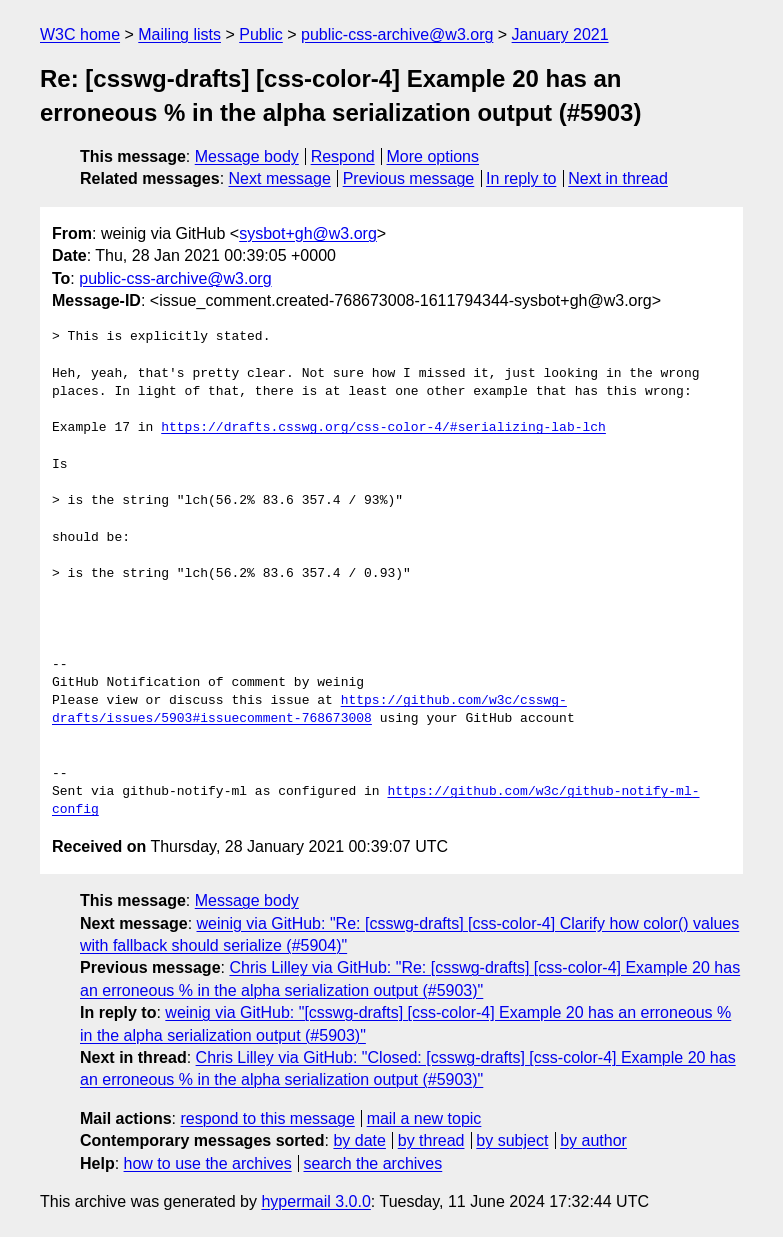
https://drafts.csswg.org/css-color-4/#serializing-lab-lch (383, 428)
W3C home (80, 34)
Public (261, 34)
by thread (431, 1140)
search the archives (373, 1163)
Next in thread (618, 178)
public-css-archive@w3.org (397, 34)
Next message (280, 178)
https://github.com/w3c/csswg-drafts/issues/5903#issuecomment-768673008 (309, 710)
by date (359, 1140)
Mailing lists (179, 34)
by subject (512, 1140)
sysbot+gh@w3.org (308, 233)
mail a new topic (424, 1118)
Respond (343, 156)
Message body (247, 156)
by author (593, 1140)
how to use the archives (208, 1163)
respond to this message (267, 1118)
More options (433, 156)
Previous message (409, 178)
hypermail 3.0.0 (315, 1201)
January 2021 (560, 34)
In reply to (521, 178)
